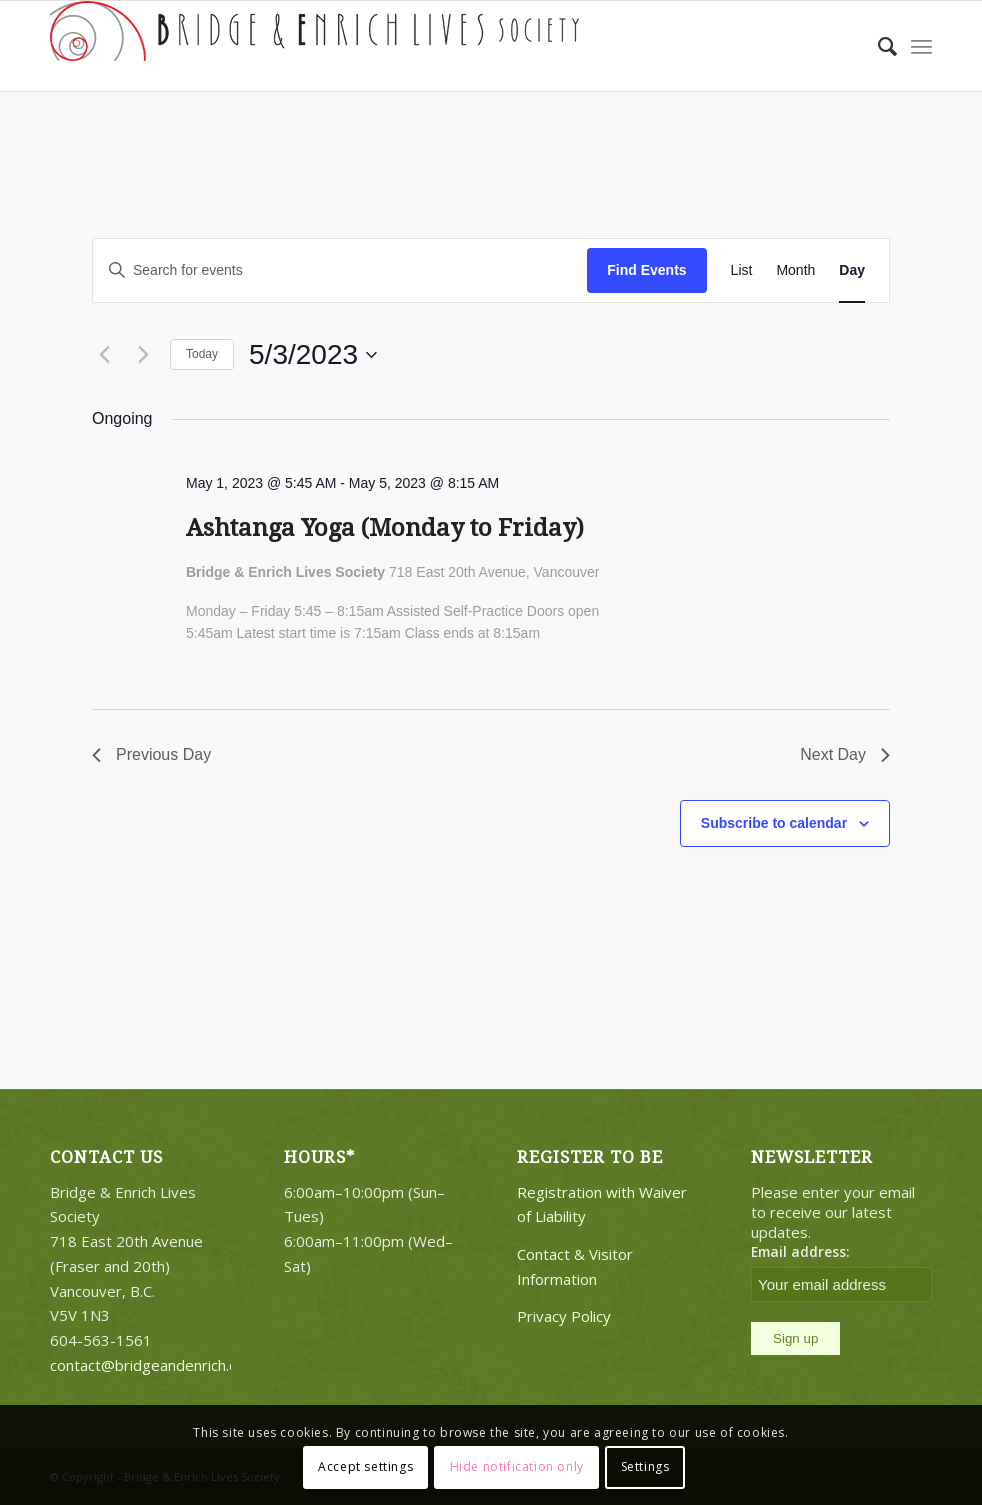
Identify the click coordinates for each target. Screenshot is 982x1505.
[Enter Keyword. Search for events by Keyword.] (340, 270)
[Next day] (143, 355)
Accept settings (365, 1466)
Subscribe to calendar (774, 823)
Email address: (800, 1251)
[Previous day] (104, 355)
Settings (645, 1466)
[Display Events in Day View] (852, 270)
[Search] (877, 46)
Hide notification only (517, 1466)
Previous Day (151, 754)
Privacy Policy (564, 1316)
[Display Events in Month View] (795, 270)
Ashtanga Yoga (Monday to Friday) (385, 528)
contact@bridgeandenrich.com (154, 1365)
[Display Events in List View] (742, 270)
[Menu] (921, 46)
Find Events (646, 270)
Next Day (845, 754)
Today (202, 354)
